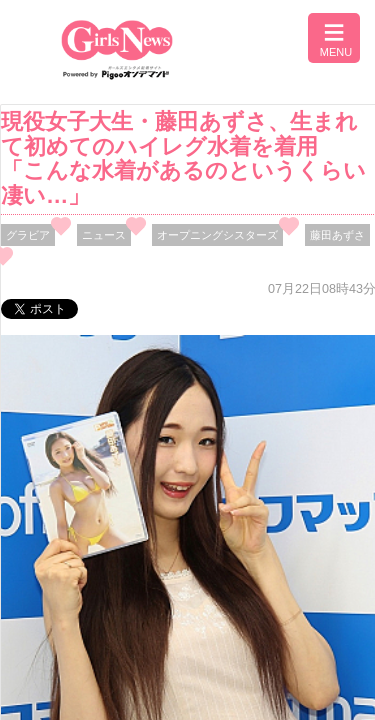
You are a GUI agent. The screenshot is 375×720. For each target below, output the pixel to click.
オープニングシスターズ (217, 235)
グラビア (28, 235)
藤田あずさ (337, 235)
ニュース (104, 235)
